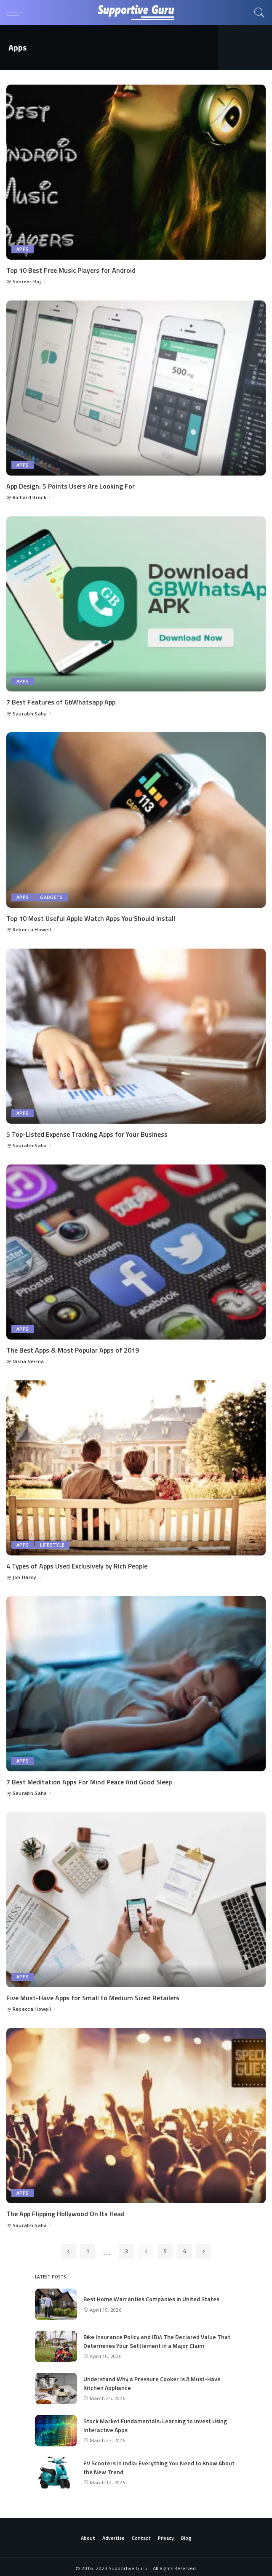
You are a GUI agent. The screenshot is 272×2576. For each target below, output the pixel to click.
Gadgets (51, 896)
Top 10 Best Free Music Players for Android (71, 270)
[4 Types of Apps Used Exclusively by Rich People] (136, 1466)
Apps (22, 249)
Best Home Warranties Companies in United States (151, 2296)
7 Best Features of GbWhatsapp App (60, 702)
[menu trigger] (16, 12)
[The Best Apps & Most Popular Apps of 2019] (136, 1250)
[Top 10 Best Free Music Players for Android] (136, 172)
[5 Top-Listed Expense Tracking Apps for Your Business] (136, 1034)
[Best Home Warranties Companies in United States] (56, 2302)
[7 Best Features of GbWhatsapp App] (136, 603)
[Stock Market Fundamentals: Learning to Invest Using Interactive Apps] (56, 2428)
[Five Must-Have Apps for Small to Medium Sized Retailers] (136, 1898)
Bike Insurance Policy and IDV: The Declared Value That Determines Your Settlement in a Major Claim (156, 2338)
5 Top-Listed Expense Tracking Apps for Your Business (87, 1133)
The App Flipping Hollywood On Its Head (65, 2211)
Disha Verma (28, 1360)
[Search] (257, 12)
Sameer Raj (27, 281)
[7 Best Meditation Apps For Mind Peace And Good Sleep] (136, 1682)
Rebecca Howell (32, 928)
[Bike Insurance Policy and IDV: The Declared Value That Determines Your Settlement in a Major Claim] (56, 2344)
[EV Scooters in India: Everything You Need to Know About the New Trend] (56, 2470)
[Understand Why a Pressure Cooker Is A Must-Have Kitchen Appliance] (56, 2386)
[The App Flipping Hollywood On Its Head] (136, 2113)
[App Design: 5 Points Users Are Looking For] (136, 388)
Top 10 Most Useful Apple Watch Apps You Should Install (90, 917)
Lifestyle (52, 1544)
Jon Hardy (25, 1575)
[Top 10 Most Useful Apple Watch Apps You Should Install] (136, 819)
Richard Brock (29, 496)
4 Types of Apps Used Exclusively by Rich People (76, 1565)
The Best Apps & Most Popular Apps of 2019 (72, 1349)
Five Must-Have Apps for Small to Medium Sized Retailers (92, 1996)
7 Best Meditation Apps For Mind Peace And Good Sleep (89, 1780)
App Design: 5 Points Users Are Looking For (70, 486)
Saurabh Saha (30, 712)
